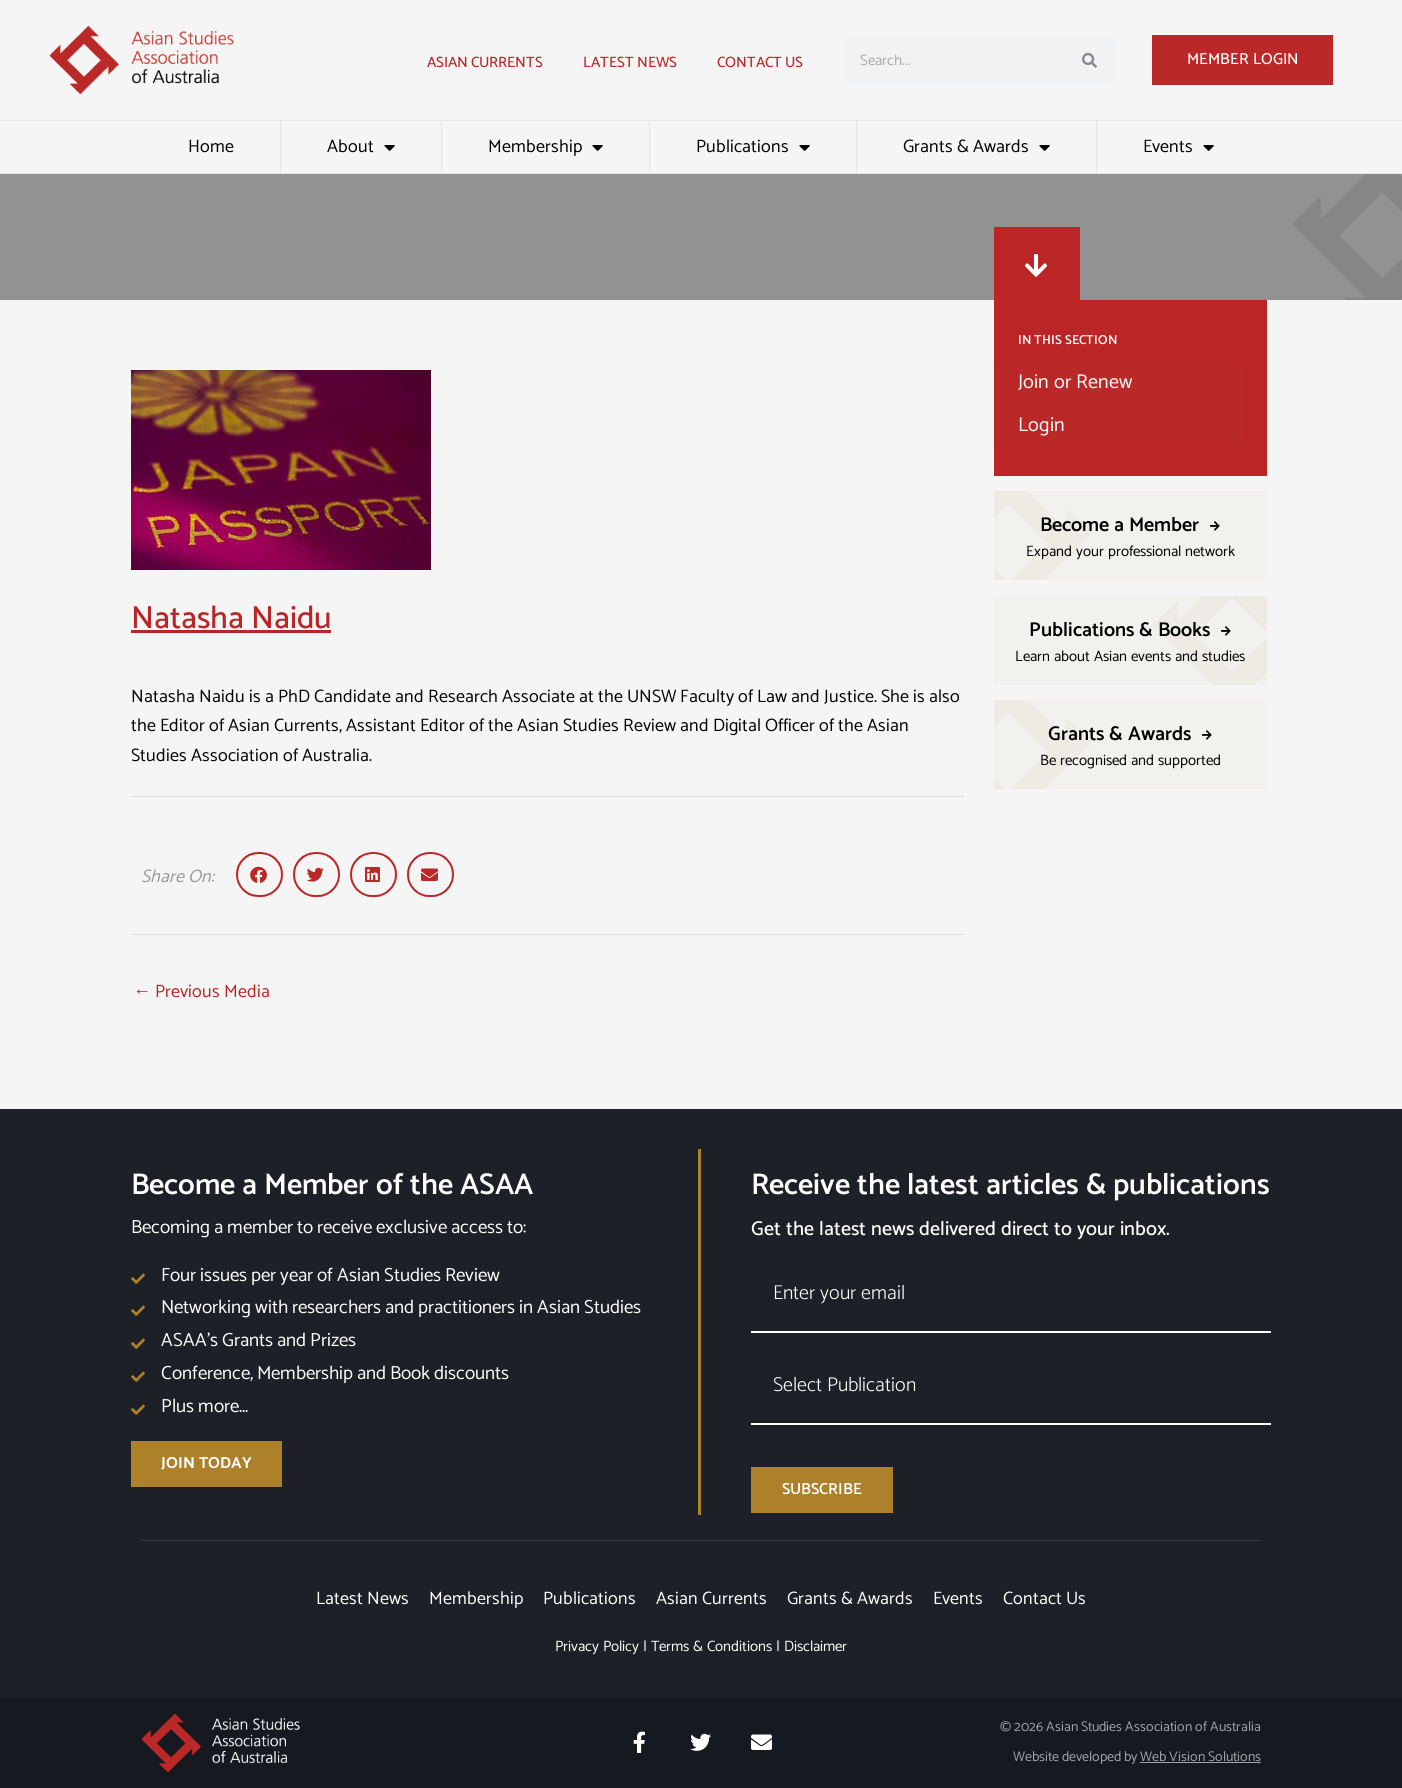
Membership (545, 147)
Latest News (362, 1599)
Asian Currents (485, 62)
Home (211, 147)
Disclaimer (815, 1646)
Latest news (630, 62)
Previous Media (201, 992)
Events (1178, 147)
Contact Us (760, 62)
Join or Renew (1075, 382)
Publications (753, 147)
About (361, 147)
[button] (259, 874)
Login (1041, 425)
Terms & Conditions (711, 1646)
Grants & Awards (976, 147)
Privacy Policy (597, 1646)
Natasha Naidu (231, 619)
